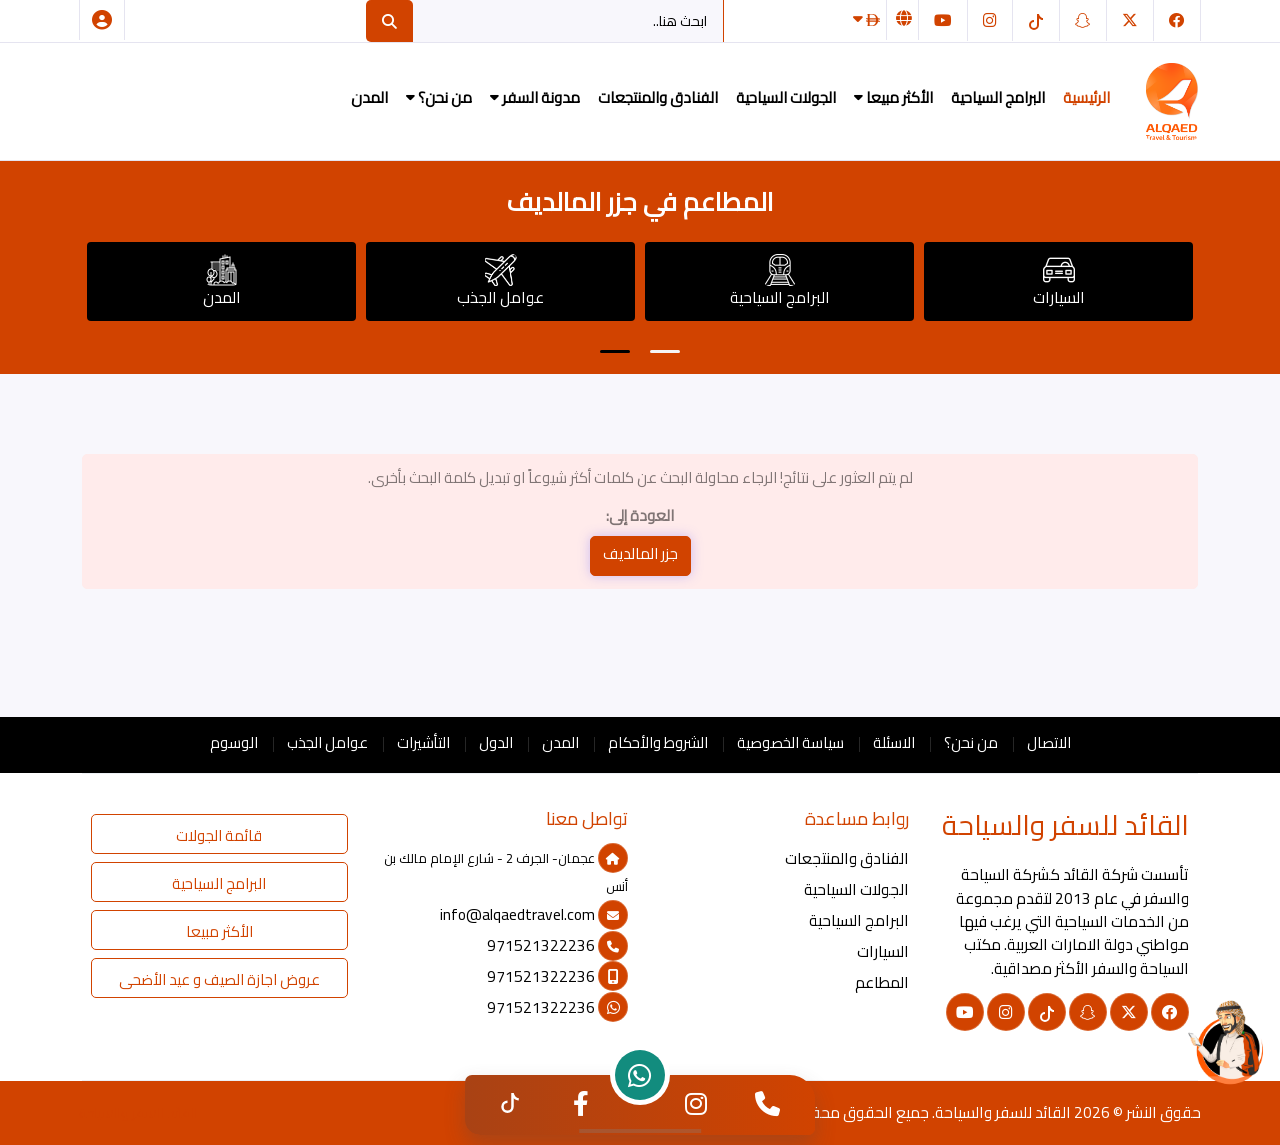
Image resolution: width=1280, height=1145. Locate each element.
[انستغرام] (990, 20)
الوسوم (234, 742)
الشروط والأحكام (658, 742)
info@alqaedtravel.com (534, 914)
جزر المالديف (640, 553)
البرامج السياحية (998, 97)
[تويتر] (1130, 20)
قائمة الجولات (219, 835)
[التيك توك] (1036, 20)
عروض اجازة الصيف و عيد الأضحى (219, 979)
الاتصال (1049, 742)
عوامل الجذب (500, 283)
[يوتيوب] (943, 20)
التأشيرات (423, 742)
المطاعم (882, 982)
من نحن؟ (439, 97)
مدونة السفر (535, 97)
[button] (615, 351)
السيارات (1059, 283)
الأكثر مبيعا (893, 97)
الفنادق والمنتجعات (658, 97)
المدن (369, 97)
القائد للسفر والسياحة (1003, 1112)
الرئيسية (1086, 97)
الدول (496, 742)
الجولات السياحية (786, 97)
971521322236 (557, 945)
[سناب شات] (1083, 20)
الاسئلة (894, 742)
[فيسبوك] (1177, 20)
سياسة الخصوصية (790, 742)
